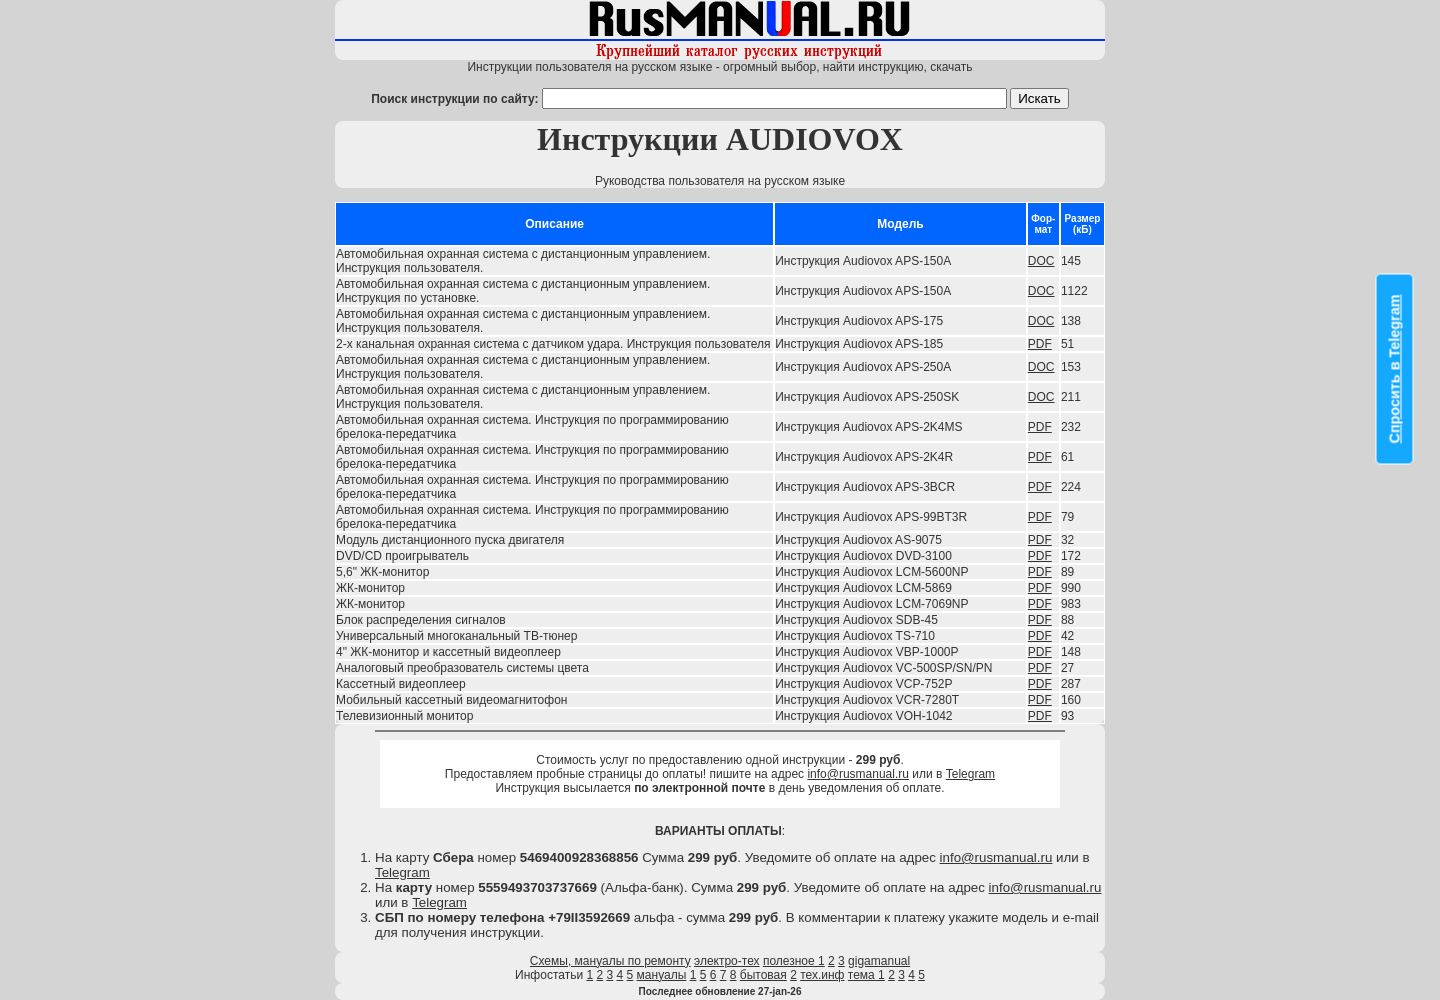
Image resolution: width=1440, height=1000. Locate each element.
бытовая (763, 975)
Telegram (970, 774)
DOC (1041, 261)
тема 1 (866, 975)
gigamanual (879, 961)
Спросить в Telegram (1395, 369)
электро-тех (727, 961)
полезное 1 (794, 961)
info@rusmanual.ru (858, 774)
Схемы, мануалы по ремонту (610, 961)
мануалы (662, 975)
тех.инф (822, 975)
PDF (1040, 344)
